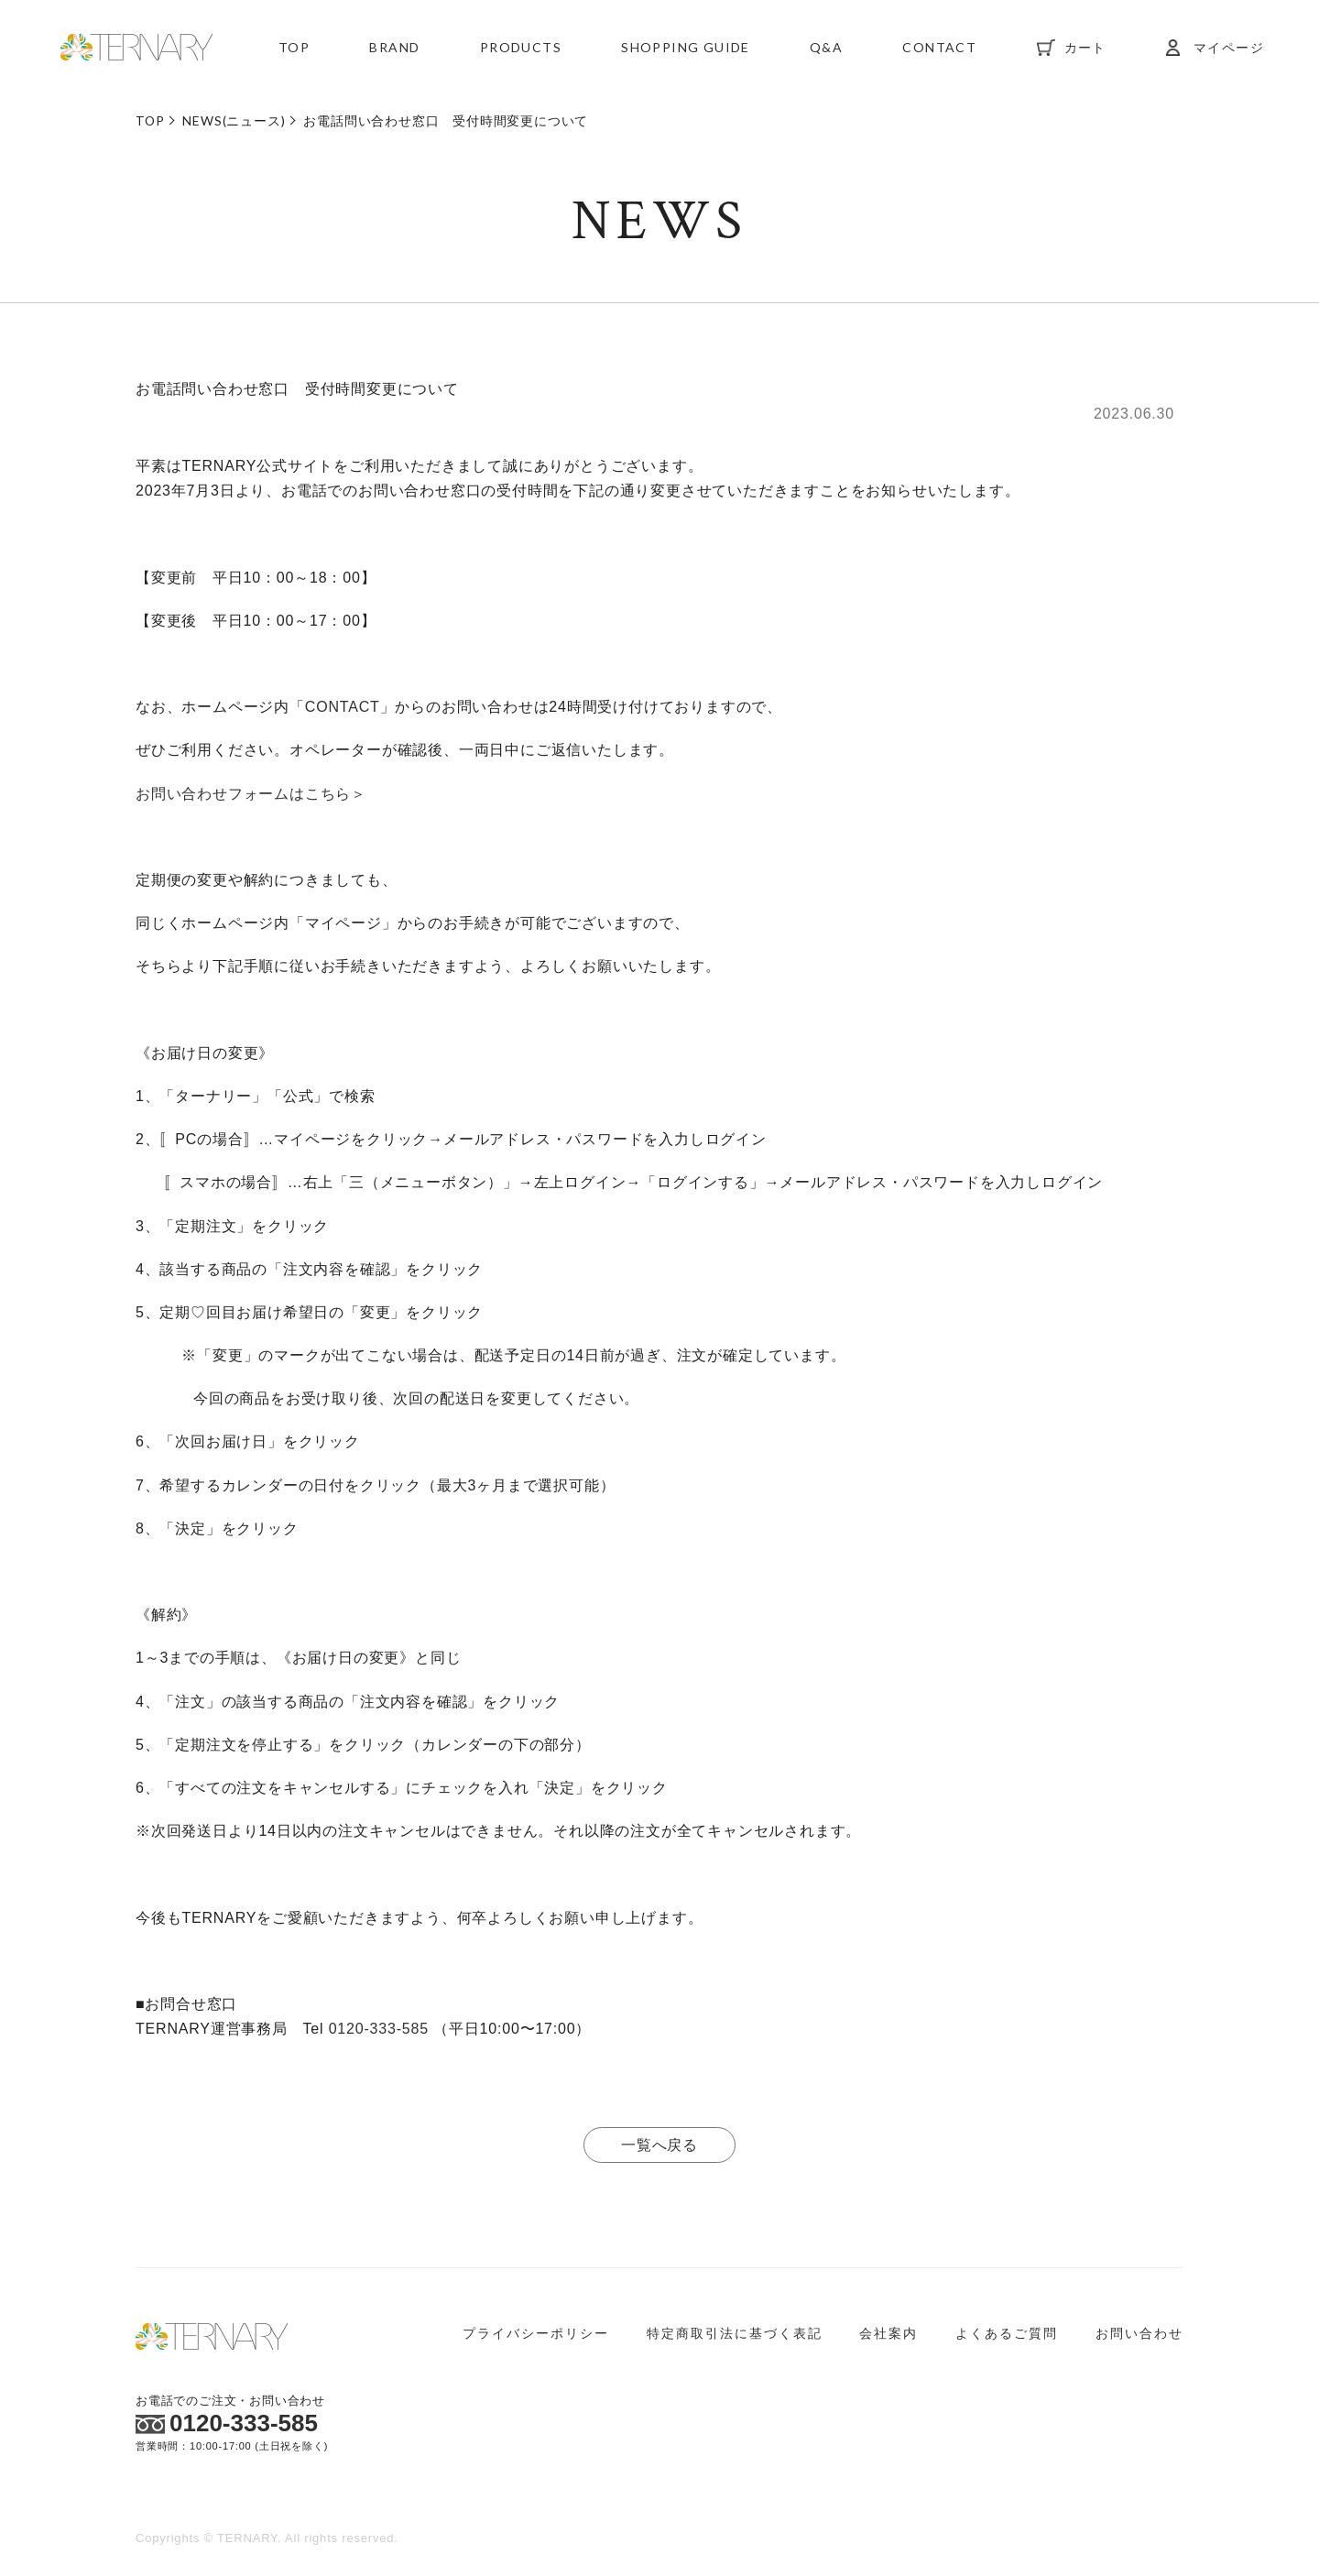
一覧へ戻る (659, 2145)
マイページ (1229, 50)
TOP (294, 50)
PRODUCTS (520, 50)
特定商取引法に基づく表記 (735, 2333)
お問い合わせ (1139, 2333)
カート (1085, 50)
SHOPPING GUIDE (685, 50)
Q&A (826, 50)
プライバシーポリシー (536, 2333)
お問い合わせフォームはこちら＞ (251, 794)
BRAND (394, 50)
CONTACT (939, 50)
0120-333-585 (379, 2028)
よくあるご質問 (1006, 2333)
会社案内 (888, 2333)
